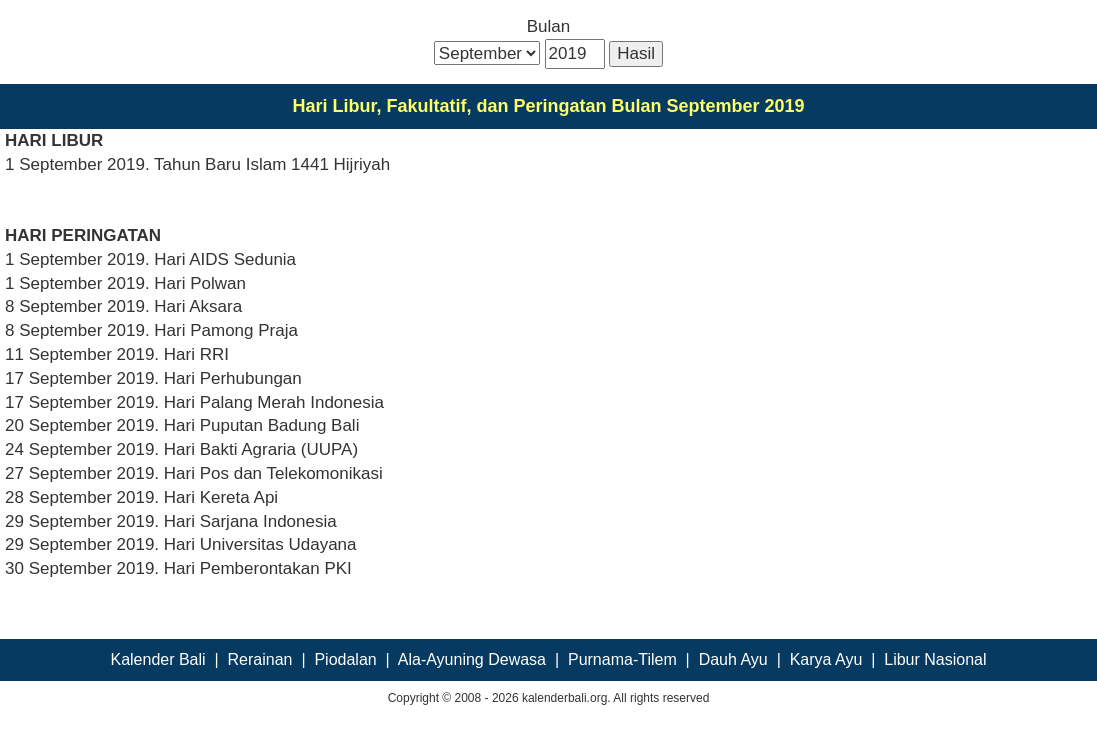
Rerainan (260, 659)
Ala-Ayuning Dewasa (472, 659)
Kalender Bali (157, 659)
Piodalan (345, 659)
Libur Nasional (935, 659)
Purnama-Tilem (622, 659)
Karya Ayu (826, 659)
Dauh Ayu (733, 659)
